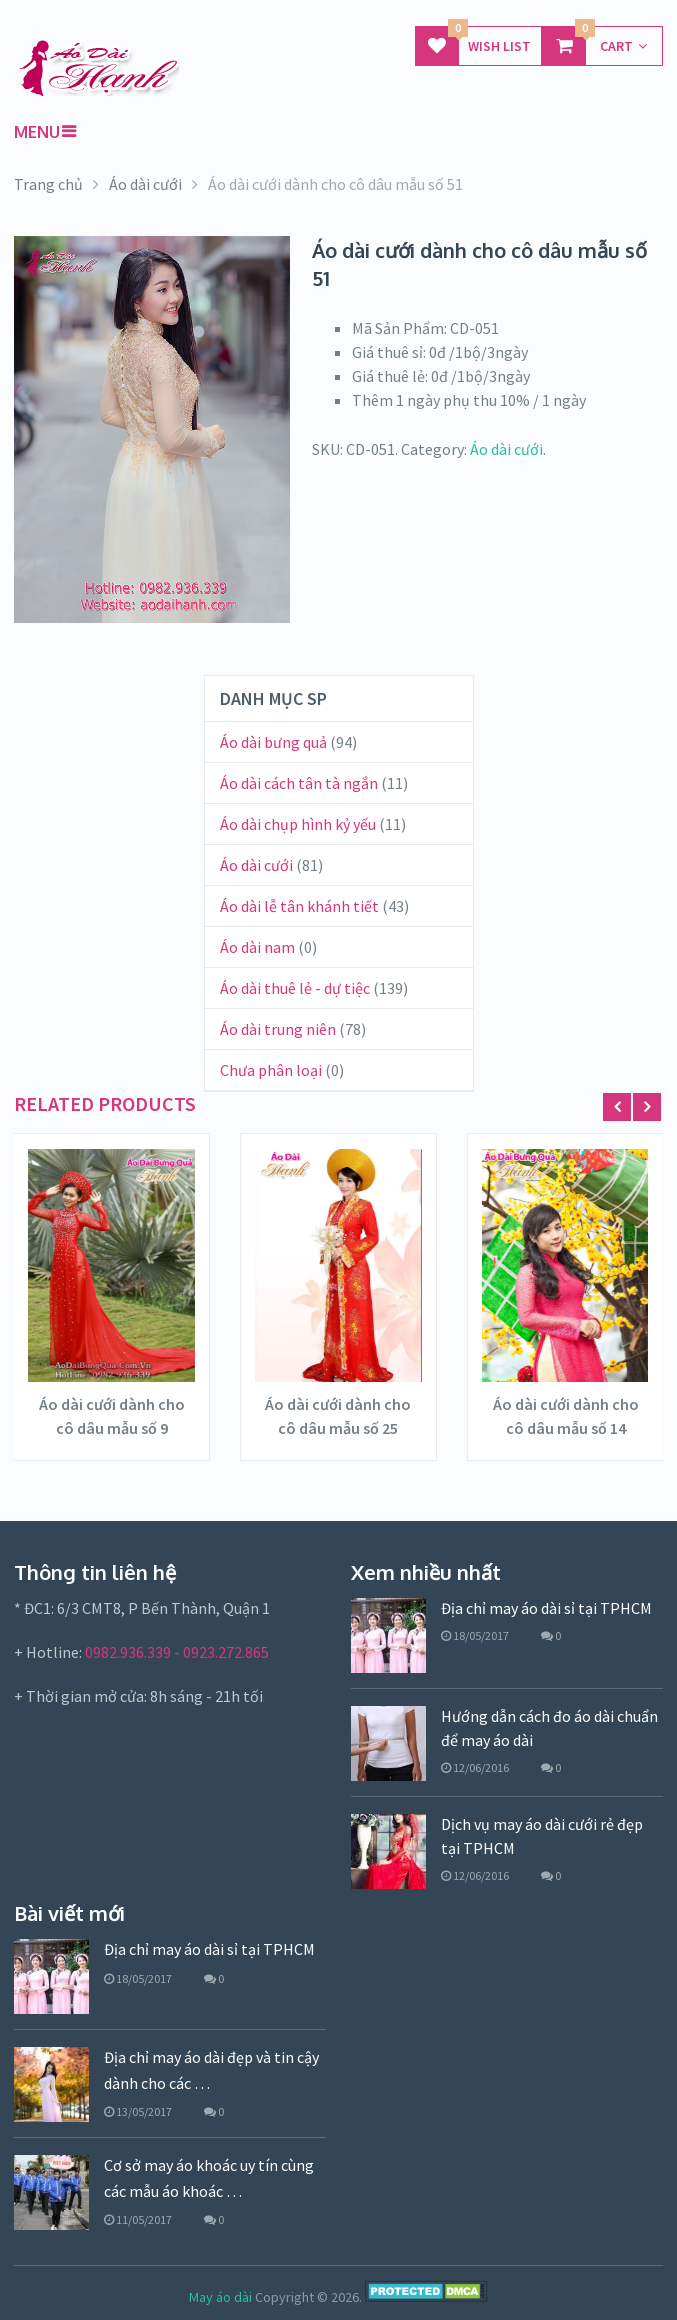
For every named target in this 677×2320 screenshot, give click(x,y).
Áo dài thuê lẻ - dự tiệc (295, 988)
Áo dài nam (257, 947)
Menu (37, 132)
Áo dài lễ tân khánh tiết (299, 906)
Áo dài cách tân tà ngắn (299, 783)
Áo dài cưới (506, 449)
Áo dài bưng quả (273, 742)
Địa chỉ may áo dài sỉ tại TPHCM (546, 1608)
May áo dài (220, 2297)
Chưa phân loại (271, 1070)
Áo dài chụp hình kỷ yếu (298, 824)
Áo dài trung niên (278, 1029)
